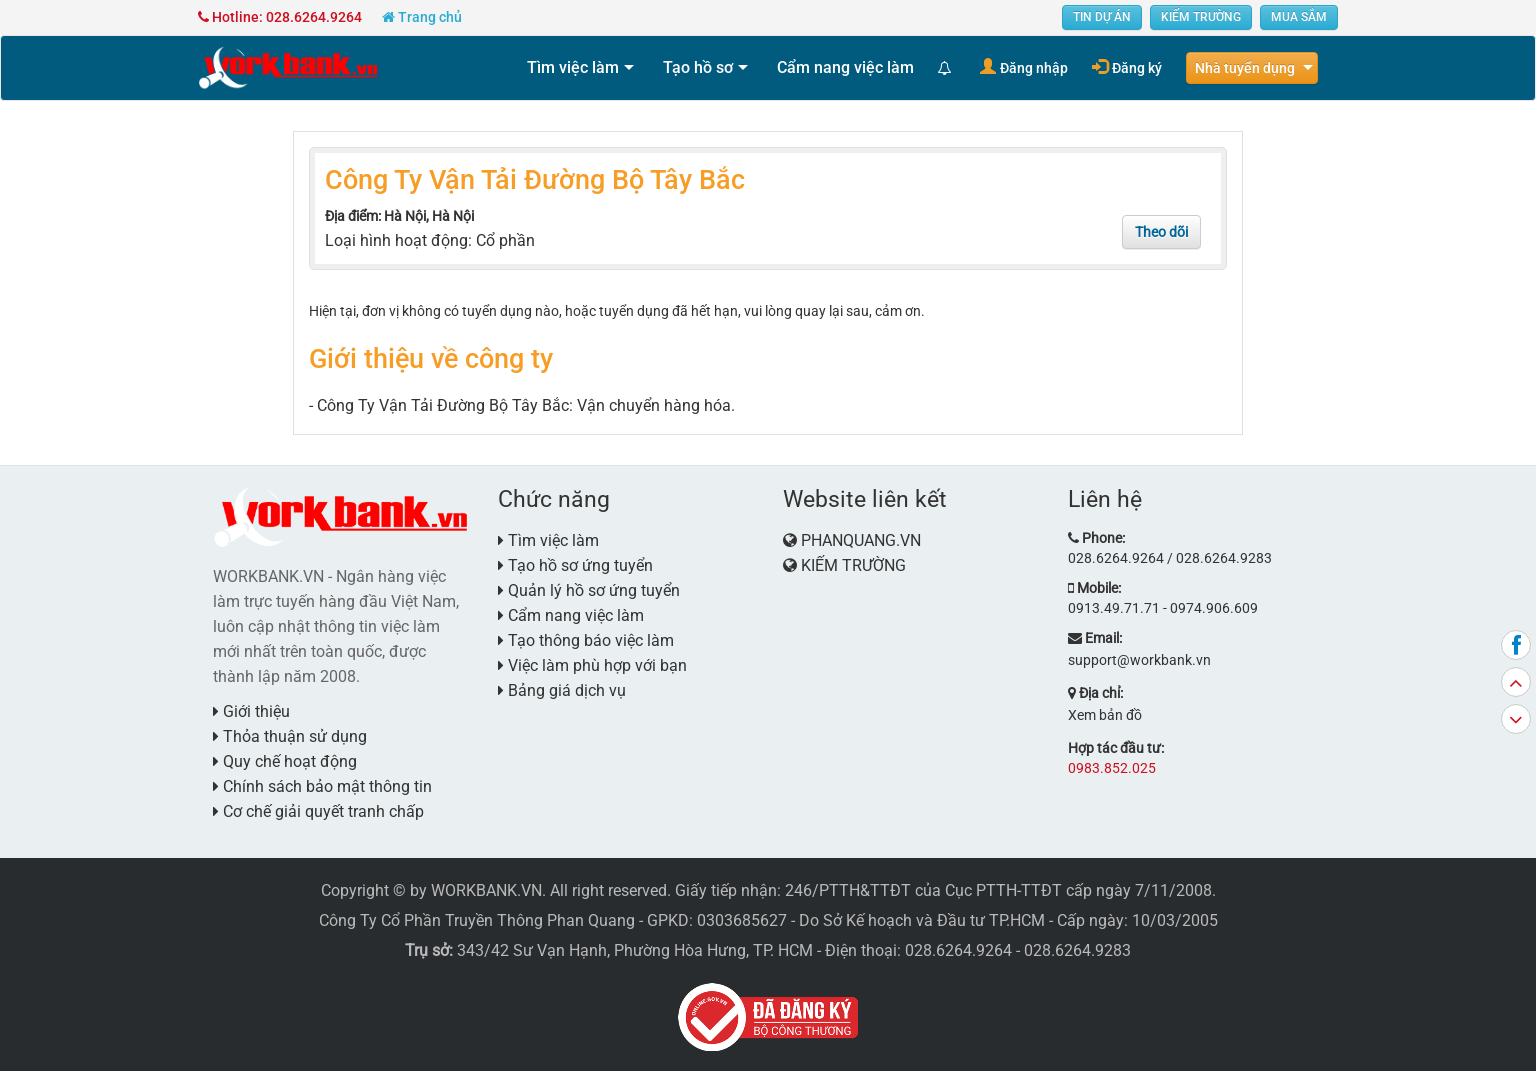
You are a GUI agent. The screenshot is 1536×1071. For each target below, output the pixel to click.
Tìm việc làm (573, 67)
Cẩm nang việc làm (845, 67)
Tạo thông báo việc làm (586, 640)
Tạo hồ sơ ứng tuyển (575, 565)
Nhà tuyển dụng (1245, 68)
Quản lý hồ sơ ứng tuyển (589, 590)
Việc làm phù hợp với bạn (592, 665)
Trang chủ (422, 17)
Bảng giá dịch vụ (562, 690)
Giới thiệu (251, 711)
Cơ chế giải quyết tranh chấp (318, 811)
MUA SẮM (1299, 17)
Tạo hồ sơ (698, 67)
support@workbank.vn (1139, 660)
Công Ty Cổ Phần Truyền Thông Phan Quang (477, 920)
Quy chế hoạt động (285, 761)
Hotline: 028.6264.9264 (280, 17)
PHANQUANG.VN (861, 540)
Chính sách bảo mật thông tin (322, 786)
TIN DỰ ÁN (1102, 17)
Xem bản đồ (1105, 715)
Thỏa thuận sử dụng (290, 736)
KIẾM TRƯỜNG (1201, 17)
